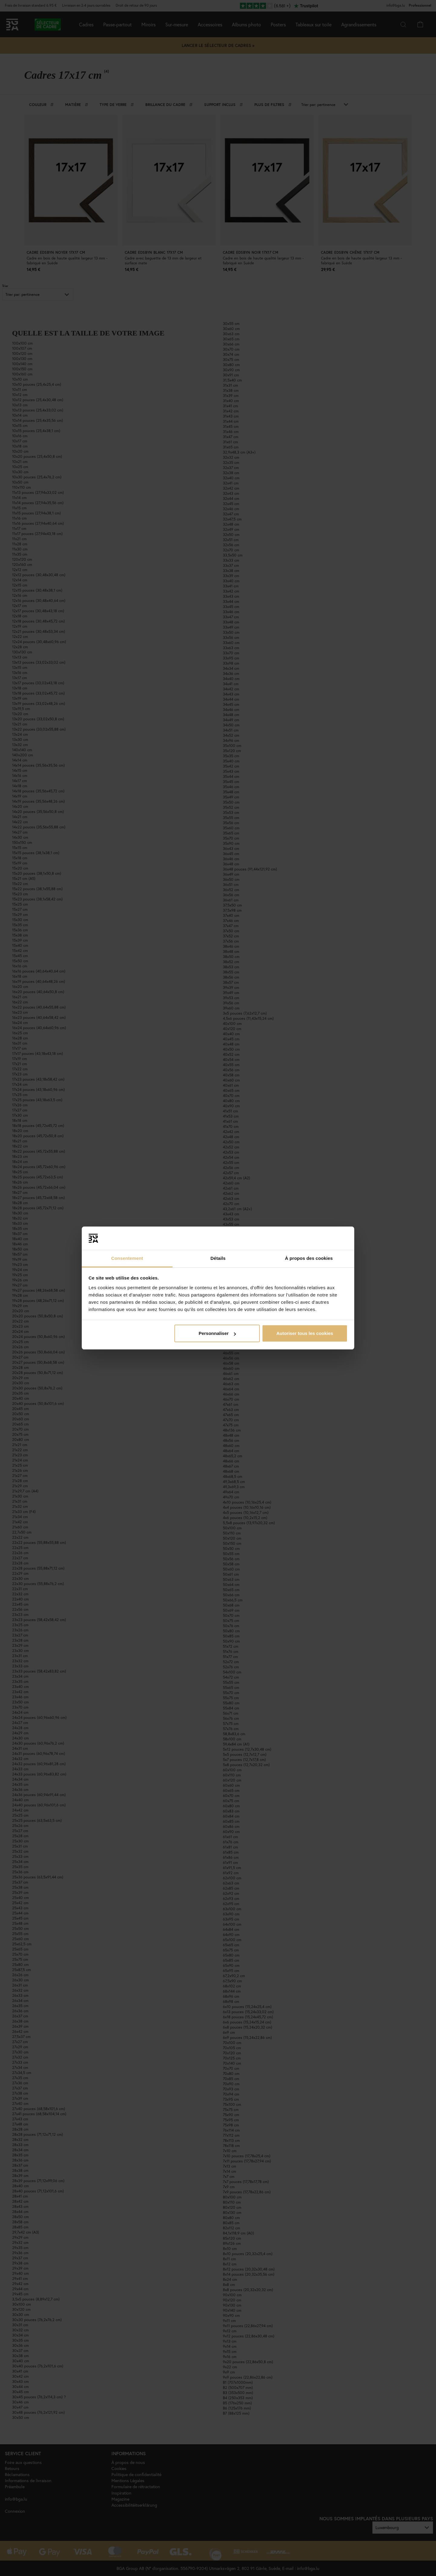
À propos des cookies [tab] (309, 1258)
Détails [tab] (218, 1258)
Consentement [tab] (127, 1258)
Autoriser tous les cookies (304, 1333)
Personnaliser (217, 1333)
